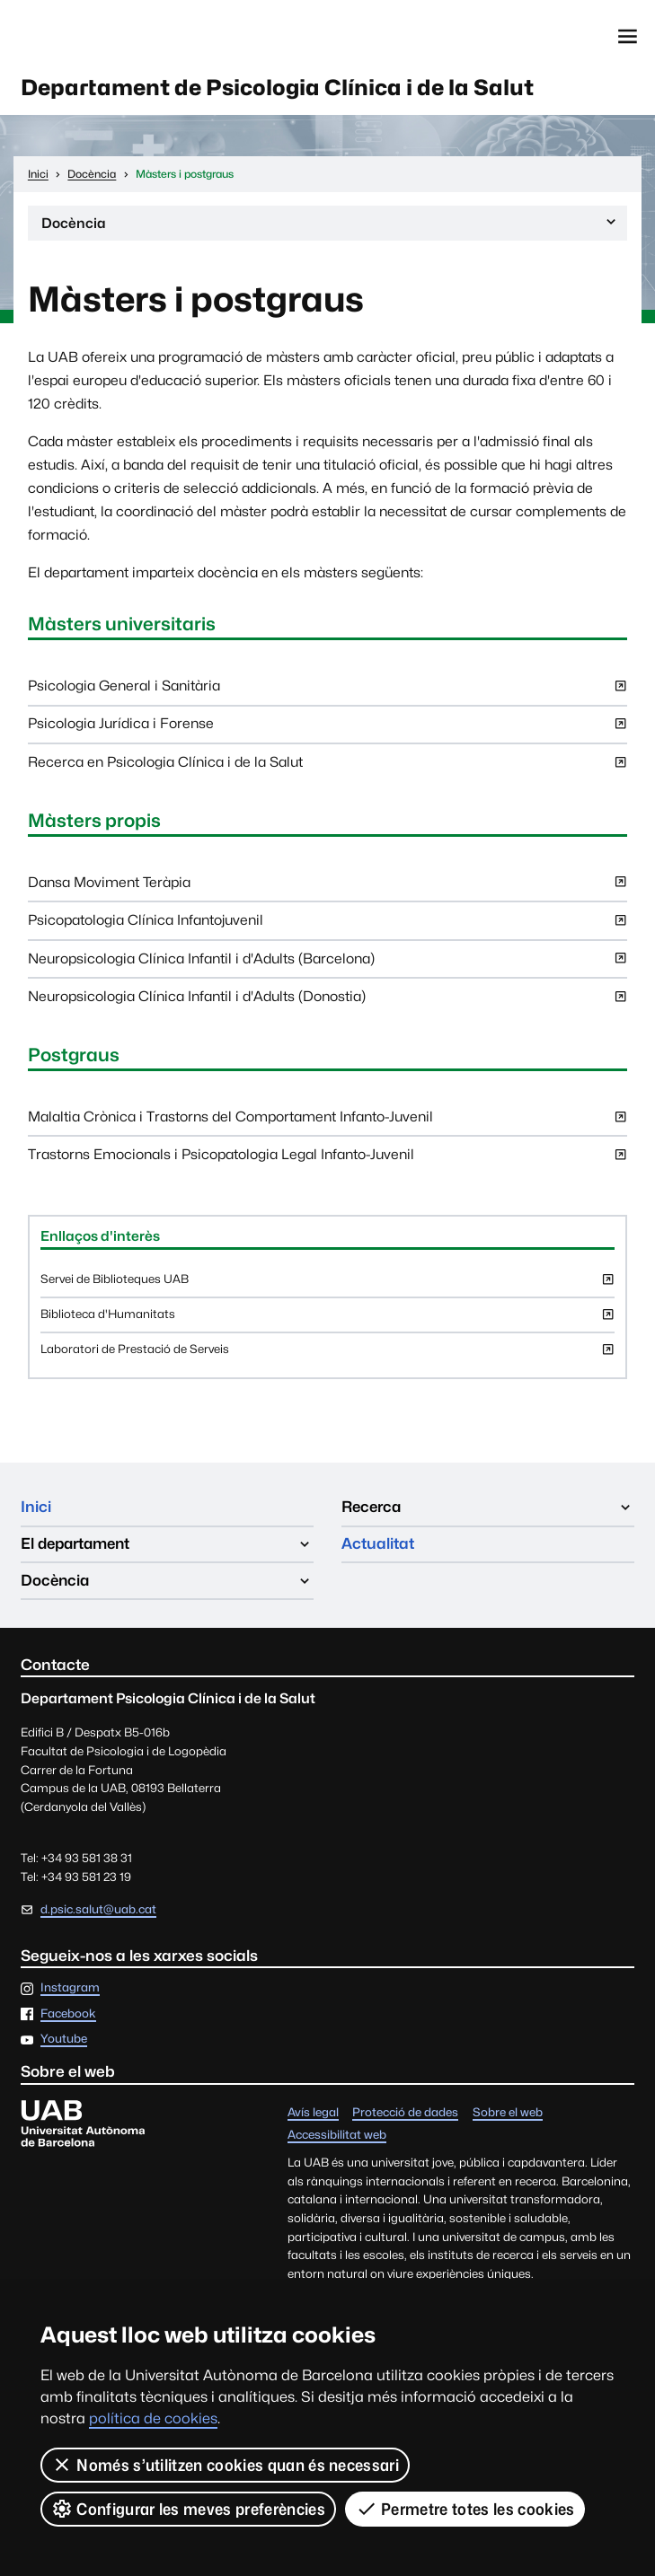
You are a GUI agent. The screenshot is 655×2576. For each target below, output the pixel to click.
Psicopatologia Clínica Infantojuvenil (327, 925)
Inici (36, 1507)
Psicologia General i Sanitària (327, 691)
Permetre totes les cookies (465, 2508)
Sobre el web (508, 2113)
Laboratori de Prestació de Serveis (327, 1354)
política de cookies (153, 2418)
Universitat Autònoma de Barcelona (104, 36)
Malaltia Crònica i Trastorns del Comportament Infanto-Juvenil (327, 1122)
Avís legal (313, 2113)
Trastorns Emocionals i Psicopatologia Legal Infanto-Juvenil (327, 1160)
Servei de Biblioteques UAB (327, 1284)
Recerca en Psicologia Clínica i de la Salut (327, 767)
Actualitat (377, 1543)
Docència (330, 226)
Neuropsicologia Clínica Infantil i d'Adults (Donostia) (327, 1001)
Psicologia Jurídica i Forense (327, 729)
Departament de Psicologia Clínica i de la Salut (277, 88)
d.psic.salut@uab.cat (98, 1909)
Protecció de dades (405, 2113)
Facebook (68, 2014)
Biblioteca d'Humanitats (327, 1319)
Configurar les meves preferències (188, 2508)
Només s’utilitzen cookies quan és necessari (225, 2464)
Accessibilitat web (337, 2135)
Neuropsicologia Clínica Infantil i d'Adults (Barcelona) (327, 964)
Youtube (63, 2039)
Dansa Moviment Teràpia (327, 887)
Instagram (70, 1988)
